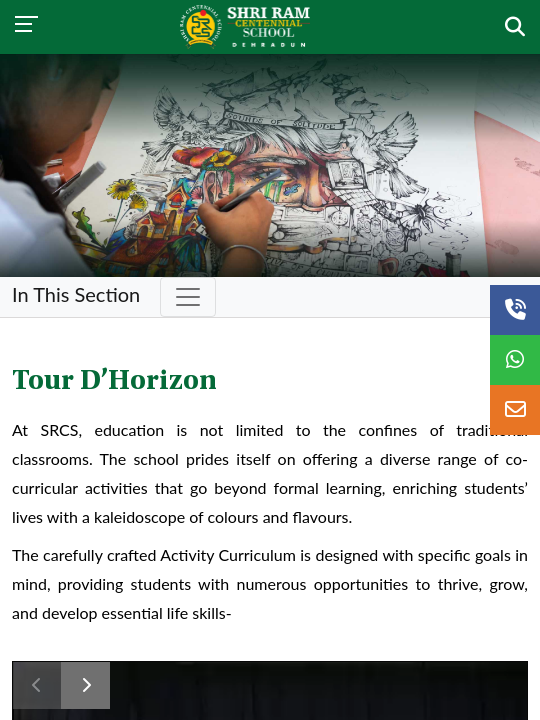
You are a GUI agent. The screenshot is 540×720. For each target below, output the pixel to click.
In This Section (76, 294)
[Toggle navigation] (188, 297)
